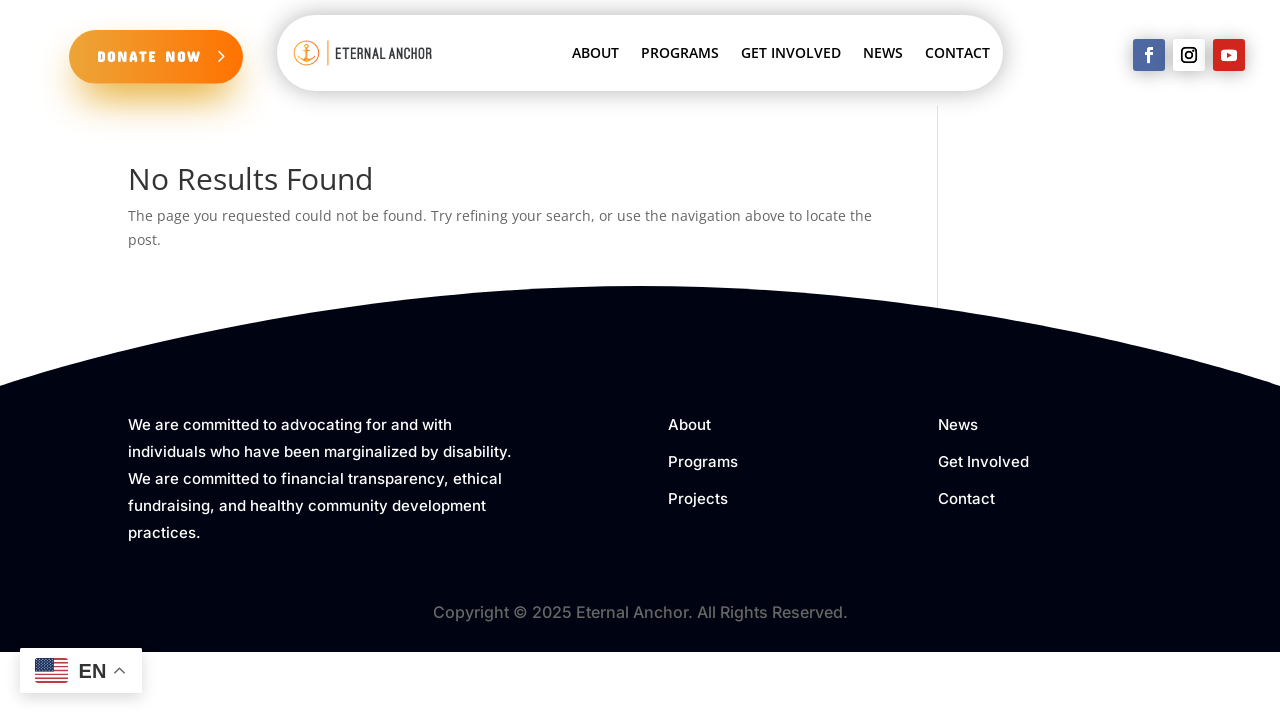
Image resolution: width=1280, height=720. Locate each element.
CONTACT (957, 52)
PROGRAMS (680, 52)
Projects (698, 498)
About (689, 424)
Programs (703, 461)
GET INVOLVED (791, 52)
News (958, 424)
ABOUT (595, 52)
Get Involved (983, 461)
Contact (966, 498)
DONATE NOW (149, 56)
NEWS (883, 52)
